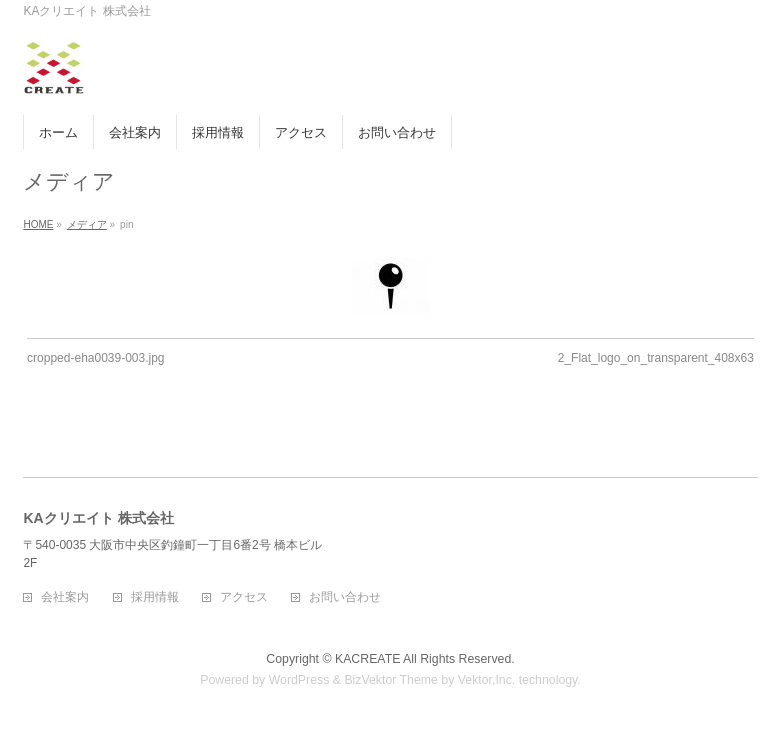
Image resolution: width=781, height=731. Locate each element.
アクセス (244, 597)
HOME (38, 224)
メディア (87, 224)
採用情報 (155, 597)
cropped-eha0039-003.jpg (95, 358)
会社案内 (65, 597)
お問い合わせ (345, 597)
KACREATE (367, 659)
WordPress (299, 680)
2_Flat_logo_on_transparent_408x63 (656, 358)
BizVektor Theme (391, 680)
